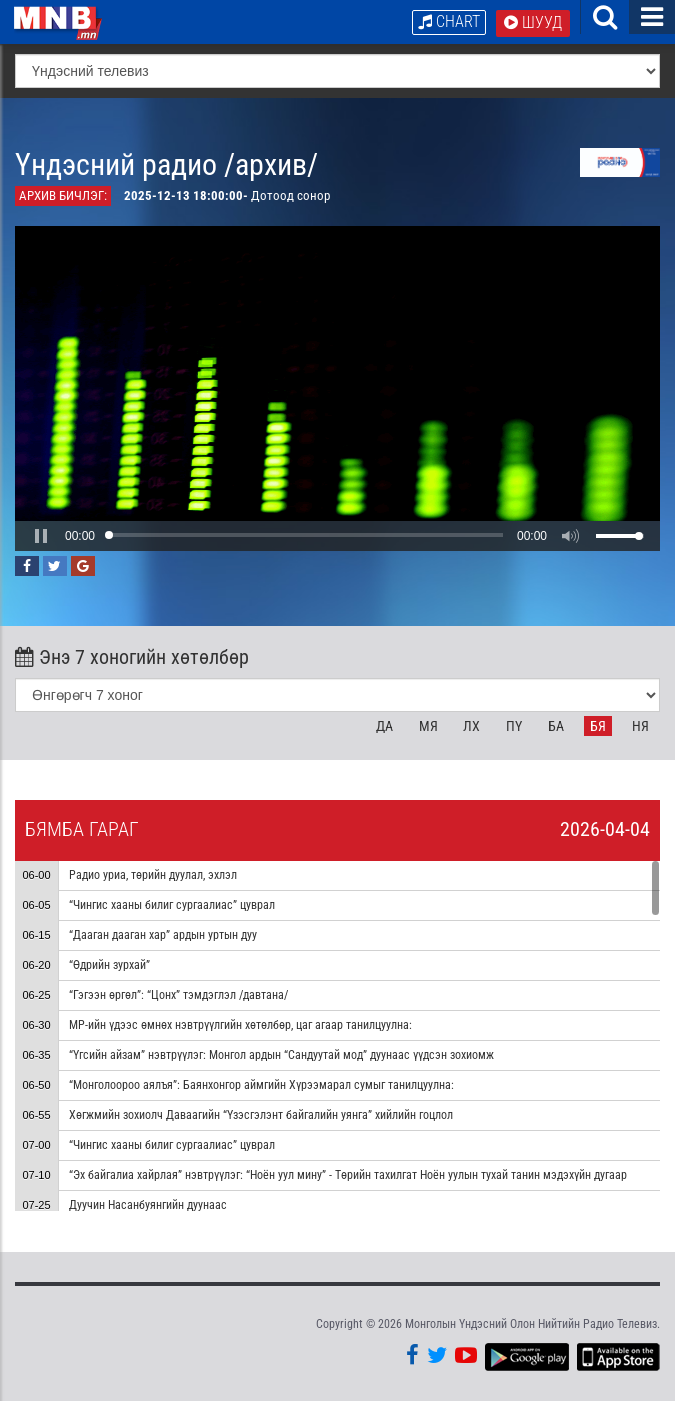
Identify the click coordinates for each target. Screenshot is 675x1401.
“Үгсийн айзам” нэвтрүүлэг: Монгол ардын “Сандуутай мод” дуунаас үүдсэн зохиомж (281, 1055)
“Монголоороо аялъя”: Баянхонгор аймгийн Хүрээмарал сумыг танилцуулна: (261, 1085)
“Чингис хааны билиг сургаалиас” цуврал (172, 905)
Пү (514, 726)
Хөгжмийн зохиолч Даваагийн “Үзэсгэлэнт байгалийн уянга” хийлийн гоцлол (261, 1115)
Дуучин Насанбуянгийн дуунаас (148, 1205)
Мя (428, 726)
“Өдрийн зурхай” (109, 965)
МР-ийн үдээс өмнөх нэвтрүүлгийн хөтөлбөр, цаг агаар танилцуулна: (240, 1025)
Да (384, 726)
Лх (471, 726)
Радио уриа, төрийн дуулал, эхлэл (153, 875)
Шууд (533, 22)
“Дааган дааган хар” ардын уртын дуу (163, 935)
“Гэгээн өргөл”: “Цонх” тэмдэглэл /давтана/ (178, 995)
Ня (640, 726)
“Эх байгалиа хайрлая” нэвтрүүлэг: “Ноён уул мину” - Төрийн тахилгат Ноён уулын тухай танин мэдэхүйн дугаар (349, 1175)
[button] (41, 536)
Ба (556, 726)
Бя (598, 726)
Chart (449, 21)
